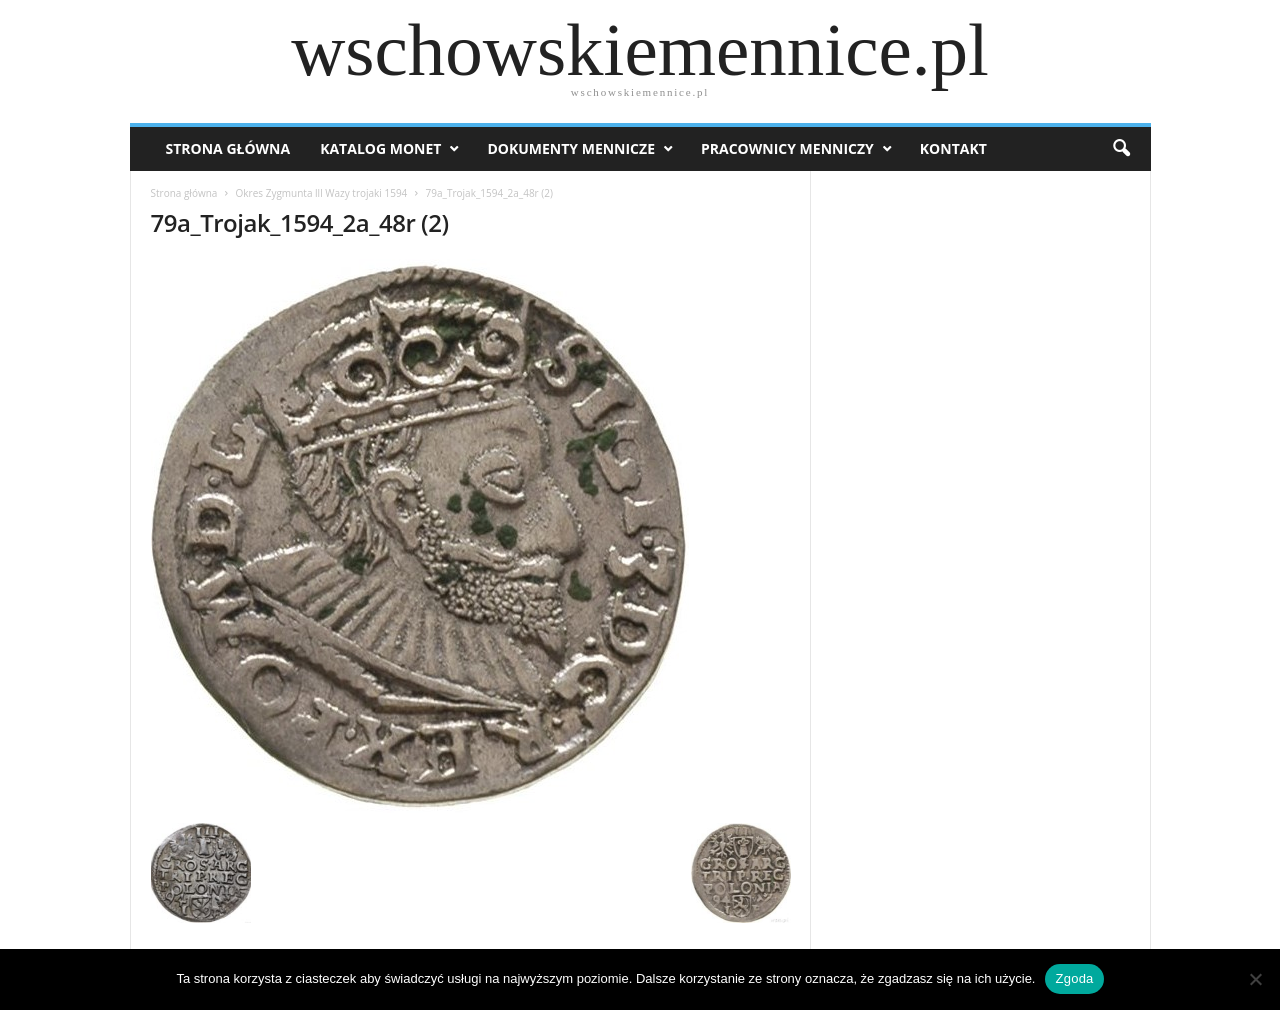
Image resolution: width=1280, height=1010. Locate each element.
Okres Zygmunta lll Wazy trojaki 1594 (322, 193)
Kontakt (953, 148)
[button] (1121, 149)
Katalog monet (380, 148)
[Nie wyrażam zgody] (1255, 979)
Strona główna (184, 193)
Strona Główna (228, 148)
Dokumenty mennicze (571, 148)
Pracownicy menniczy (787, 148)
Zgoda (1074, 978)
